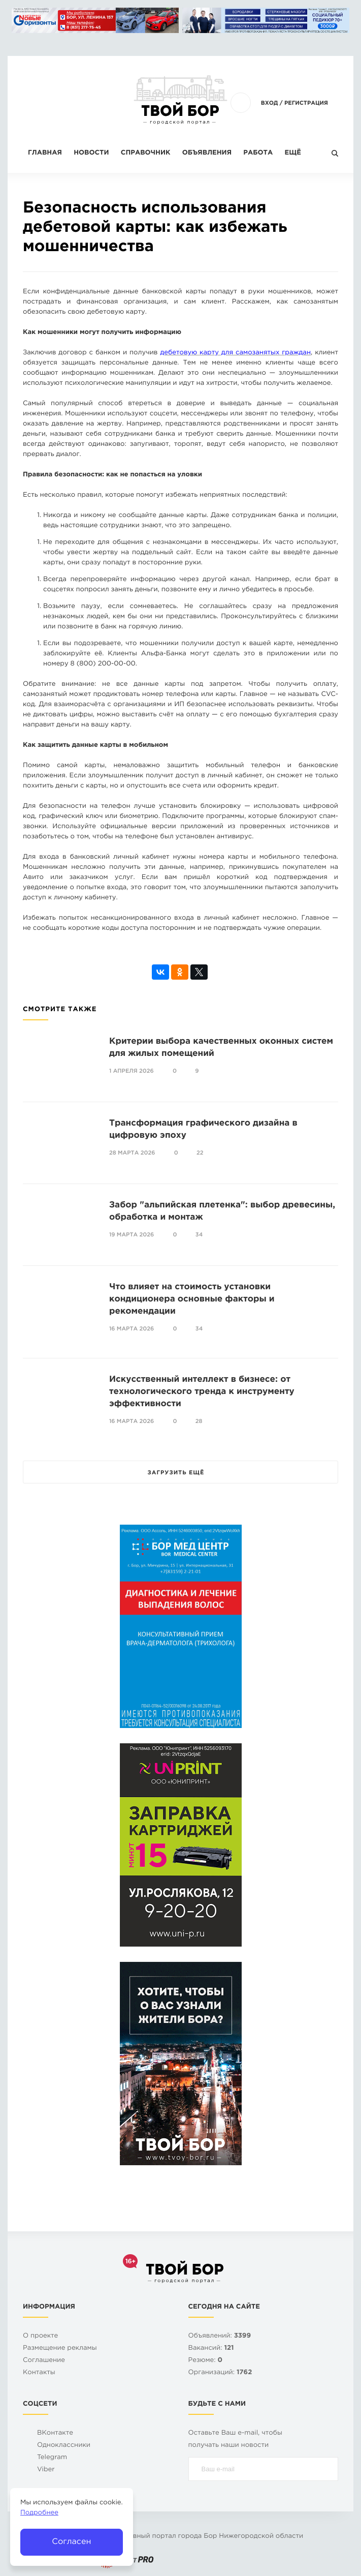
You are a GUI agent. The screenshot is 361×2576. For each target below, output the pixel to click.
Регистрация (306, 103)
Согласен (71, 2541)
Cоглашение (44, 2360)
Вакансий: (211, 2348)
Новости (91, 153)
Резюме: (205, 2360)
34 (199, 1234)
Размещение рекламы (60, 2348)
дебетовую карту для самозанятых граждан (235, 353)
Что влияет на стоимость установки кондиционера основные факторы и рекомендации (192, 1299)
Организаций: (220, 2373)
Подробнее (39, 2513)
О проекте (40, 2336)
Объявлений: (219, 2336)
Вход (269, 103)
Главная (45, 153)
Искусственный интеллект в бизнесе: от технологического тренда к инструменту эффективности (201, 1392)
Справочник (146, 153)
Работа (258, 153)
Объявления (207, 153)
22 (200, 1153)
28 (199, 1421)
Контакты (39, 2373)
